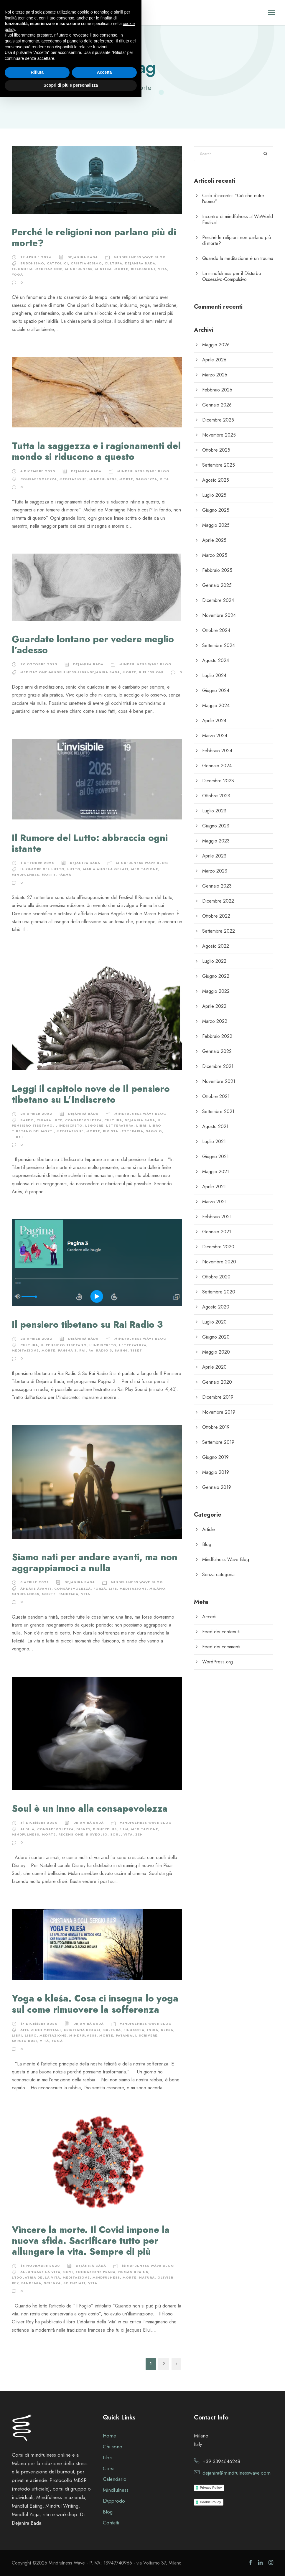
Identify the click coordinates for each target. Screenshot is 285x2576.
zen (139, 1834)
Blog (206, 1544)
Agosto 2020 (215, 1306)
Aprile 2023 (214, 855)
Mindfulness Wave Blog (140, 257)
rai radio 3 (100, 1350)
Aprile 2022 (214, 1006)
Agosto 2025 (215, 480)
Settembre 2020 (218, 1291)
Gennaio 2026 (217, 404)
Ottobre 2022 (216, 916)
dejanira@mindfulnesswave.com (236, 2472)
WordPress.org (217, 1661)
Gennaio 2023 (217, 886)
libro (31, 2035)
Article (208, 1529)
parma (64, 874)
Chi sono (112, 2446)
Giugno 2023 (215, 825)
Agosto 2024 (215, 660)
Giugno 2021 (215, 1156)
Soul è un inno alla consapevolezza (90, 1808)
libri (141, 1125)
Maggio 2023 (216, 840)
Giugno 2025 (215, 510)
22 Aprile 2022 (36, 1113)
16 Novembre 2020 (40, 2265)
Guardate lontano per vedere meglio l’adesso (93, 645)
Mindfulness (79, 268)
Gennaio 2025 (217, 585)
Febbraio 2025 (217, 570)
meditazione (48, 268)
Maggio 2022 (216, 991)
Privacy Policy (211, 2487)
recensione (70, 1834)
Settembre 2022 (218, 931)
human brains (133, 2271)
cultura (113, 263)
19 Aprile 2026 (36, 257)
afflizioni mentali (40, 2029)
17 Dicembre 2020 (38, 2023)
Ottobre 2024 (216, 630)
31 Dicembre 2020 (38, 1822)
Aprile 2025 (214, 540)
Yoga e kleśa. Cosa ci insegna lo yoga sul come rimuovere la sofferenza (95, 2004)
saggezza (146, 479)
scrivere (148, 2035)
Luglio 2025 (214, 495)
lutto (73, 869)
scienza (52, 2283)
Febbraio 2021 (217, 1216)
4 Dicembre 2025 (37, 471)
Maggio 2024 (216, 705)
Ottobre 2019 (216, 1427)
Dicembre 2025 (218, 420)
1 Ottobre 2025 (37, 862)
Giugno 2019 (215, 1457)
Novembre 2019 (218, 1412)
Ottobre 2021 (216, 1096)
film (124, 1829)
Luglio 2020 (214, 1322)
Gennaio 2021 (216, 1231)
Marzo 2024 (214, 735)
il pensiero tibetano (64, 1345)
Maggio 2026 (216, 344)
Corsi (108, 2468)
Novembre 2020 (219, 1261)
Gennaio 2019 (216, 1487)
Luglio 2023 (214, 810)
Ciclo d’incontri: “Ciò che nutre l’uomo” (233, 198)
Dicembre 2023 (218, 780)
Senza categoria (218, 1574)
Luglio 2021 (214, 1141)
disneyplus (105, 1829)
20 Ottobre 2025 (38, 664)
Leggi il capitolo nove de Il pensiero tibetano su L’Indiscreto (91, 1094)
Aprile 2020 (214, 1367)
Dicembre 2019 (217, 1397)
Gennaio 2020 (217, 1382)
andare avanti (36, 1588)
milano (157, 1588)
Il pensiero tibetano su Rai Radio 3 (87, 1324)
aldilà (27, 1829)
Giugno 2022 (215, 976)
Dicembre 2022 (218, 901)
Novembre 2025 (219, 435)
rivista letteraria (123, 1131)
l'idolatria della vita (36, 2277)
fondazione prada (96, 2271)
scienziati (74, 2283)
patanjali (126, 2035)
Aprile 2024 (214, 720)
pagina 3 (67, 1350)
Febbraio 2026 (217, 389)
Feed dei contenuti (221, 1631)
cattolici (57, 263)
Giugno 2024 (215, 690)
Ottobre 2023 (216, 795)
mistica (103, 268)
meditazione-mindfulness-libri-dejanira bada (70, 672)
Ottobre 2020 (216, 1276)
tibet (18, 1136)
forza (99, 1588)
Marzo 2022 (214, 1021)
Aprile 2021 (214, 1186)
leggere (94, 1125)
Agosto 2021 (215, 1126)
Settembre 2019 (218, 1442)
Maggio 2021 (215, 1171)
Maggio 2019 (215, 1472)
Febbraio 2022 (217, 1036)
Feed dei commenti (221, 1646)
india (152, 2029)
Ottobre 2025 (216, 450)
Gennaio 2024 (217, 765)
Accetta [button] (104, 2551)
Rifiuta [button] (37, 2551)
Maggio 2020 (216, 1352)
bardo (27, 1120)
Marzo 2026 (214, 374)
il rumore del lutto (42, 869)
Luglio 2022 (214, 961)
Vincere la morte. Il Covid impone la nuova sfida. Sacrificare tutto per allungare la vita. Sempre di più (91, 2240)
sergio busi (24, 2040)
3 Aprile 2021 (34, 1582)
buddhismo (32, 263)
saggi (121, 1350)
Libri (107, 2457)
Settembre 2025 (218, 465)
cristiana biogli (82, 2029)
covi (68, 2271)
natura (147, 2277)
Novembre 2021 (218, 1081)
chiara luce (49, 1120)
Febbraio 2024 (217, 750)
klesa (167, 2029)
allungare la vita (40, 2271)
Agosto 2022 (215, 946)
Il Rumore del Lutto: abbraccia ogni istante (90, 843)
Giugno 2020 (216, 1337)
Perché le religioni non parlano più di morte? (94, 237)
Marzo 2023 (214, 871)
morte (121, 268)
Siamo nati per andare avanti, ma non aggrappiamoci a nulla (94, 1562)
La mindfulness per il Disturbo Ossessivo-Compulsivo (231, 276)
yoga (17, 274)
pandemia (68, 1593)
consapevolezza (38, 479)
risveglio (97, 1834)
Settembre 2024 (218, 645)
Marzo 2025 (214, 555)
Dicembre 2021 (217, 1066)
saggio (154, 1131)
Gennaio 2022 (217, 1051)
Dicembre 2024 (218, 600)
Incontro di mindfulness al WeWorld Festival (237, 219)
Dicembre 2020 (218, 1246)
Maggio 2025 (216, 525)
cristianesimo (86, 263)
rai (82, 1350)
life (113, 1588)
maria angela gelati (106, 869)
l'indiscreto (69, 1125)
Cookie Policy (210, 2502)
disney (83, 1829)
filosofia (22, 268)
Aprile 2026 (214, 359)
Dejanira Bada (82, 257)
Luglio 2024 (214, 675)
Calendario (114, 2479)
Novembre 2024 (219, 615)
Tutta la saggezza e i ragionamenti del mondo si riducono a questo (96, 451)
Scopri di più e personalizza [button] (71, 2564)
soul (115, 1834)
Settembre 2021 (218, 1111)
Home (109, 2435)
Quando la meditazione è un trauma (237, 258)
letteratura (120, 1125)
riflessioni (143, 268)
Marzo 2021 (214, 1201)
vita (162, 268)
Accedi (209, 1616)
